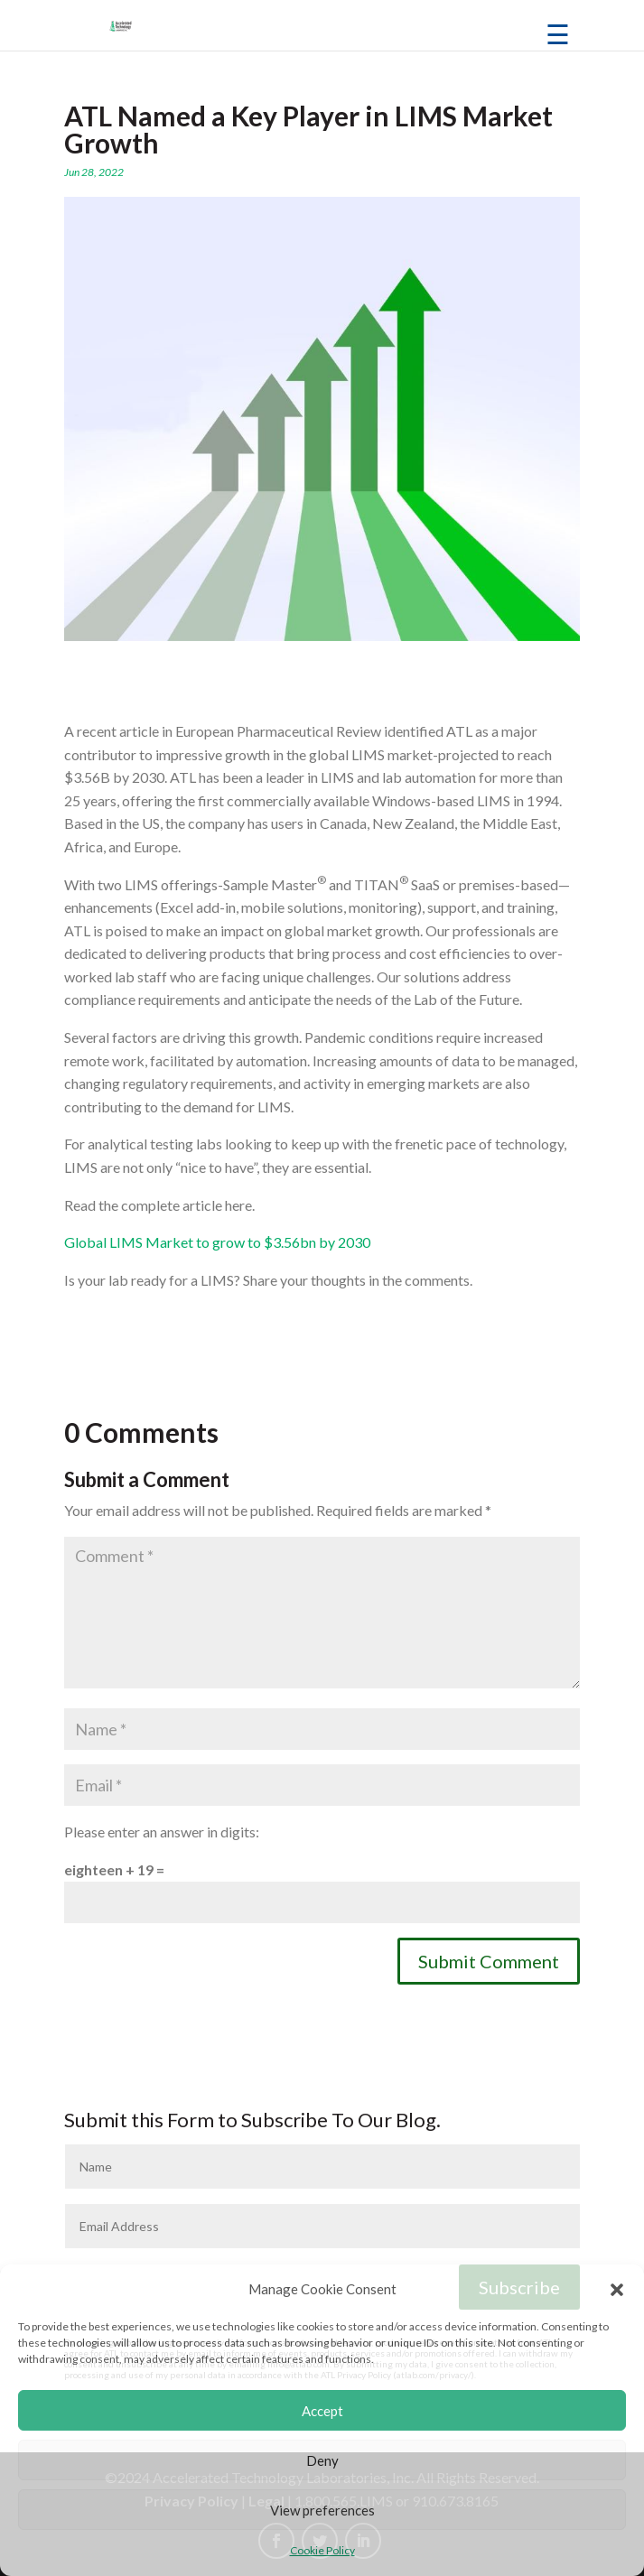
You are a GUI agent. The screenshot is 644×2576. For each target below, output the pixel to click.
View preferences (322, 2510)
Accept (322, 2411)
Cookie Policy (322, 2550)
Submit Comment (488, 1961)
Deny (322, 2460)
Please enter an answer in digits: (161, 1831)
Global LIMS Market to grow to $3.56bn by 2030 (217, 1242)
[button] (617, 2290)
